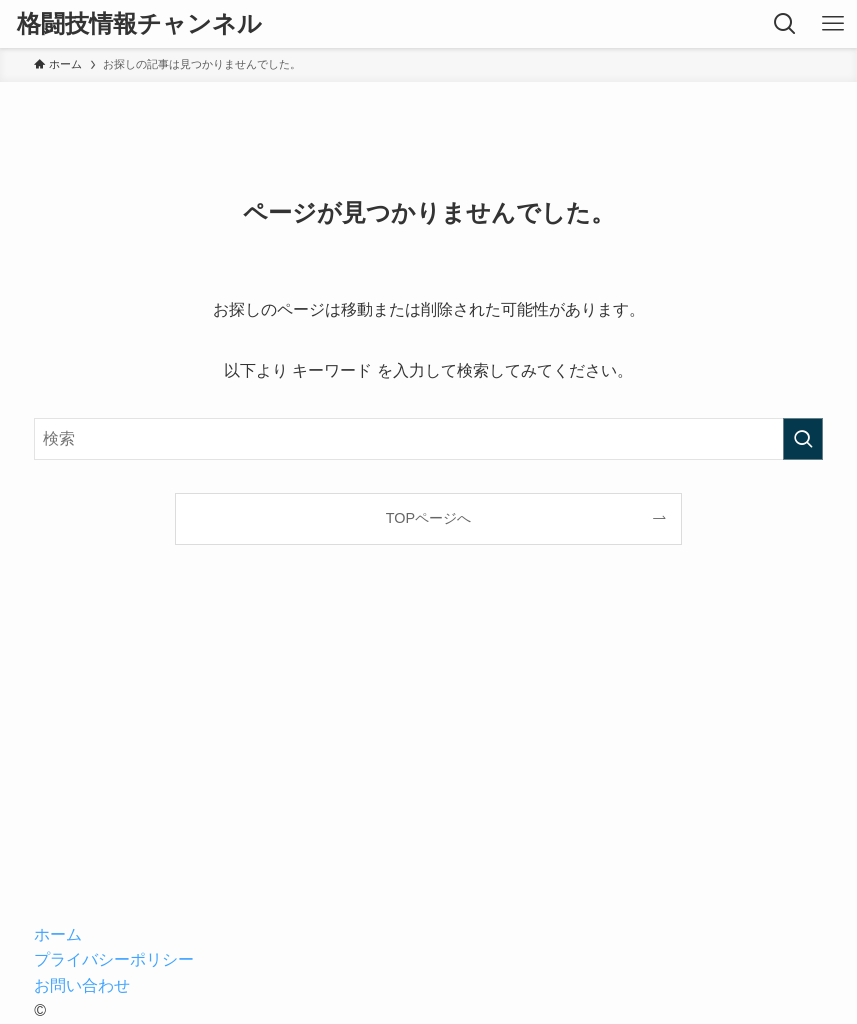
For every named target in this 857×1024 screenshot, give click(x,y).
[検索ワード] (428, 439)
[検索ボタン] (785, 24)
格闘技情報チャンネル (139, 24)
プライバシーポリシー (114, 959)
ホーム (58, 934)
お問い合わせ (82, 985)
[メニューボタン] (833, 24)
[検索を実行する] (803, 439)
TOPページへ (428, 518)
